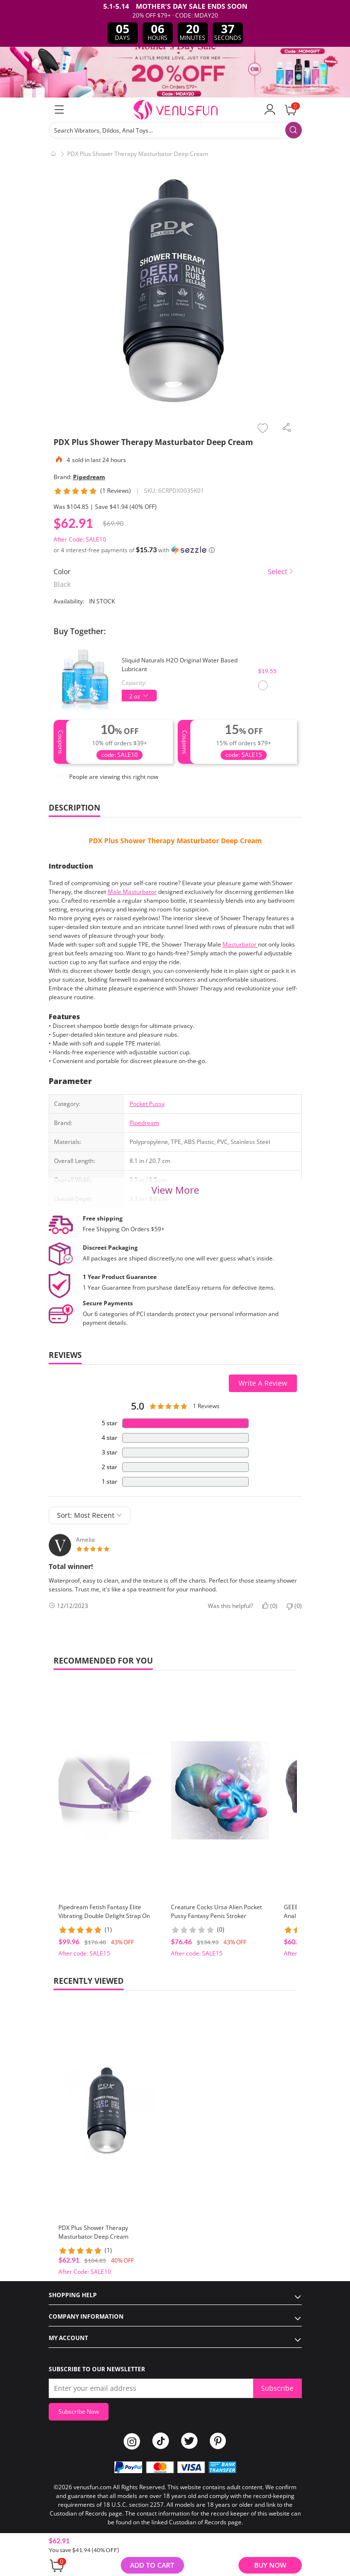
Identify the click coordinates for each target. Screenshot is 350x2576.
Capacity (133, 682)
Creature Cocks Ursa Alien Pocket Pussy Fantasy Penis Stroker (216, 1911)
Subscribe (277, 2388)
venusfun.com (92, 2487)
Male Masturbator (132, 892)
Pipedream (89, 477)
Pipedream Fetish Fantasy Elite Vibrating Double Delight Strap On (104, 1911)
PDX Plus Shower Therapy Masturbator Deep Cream (175, 840)
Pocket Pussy (147, 1104)
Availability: (69, 601)
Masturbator (240, 944)
